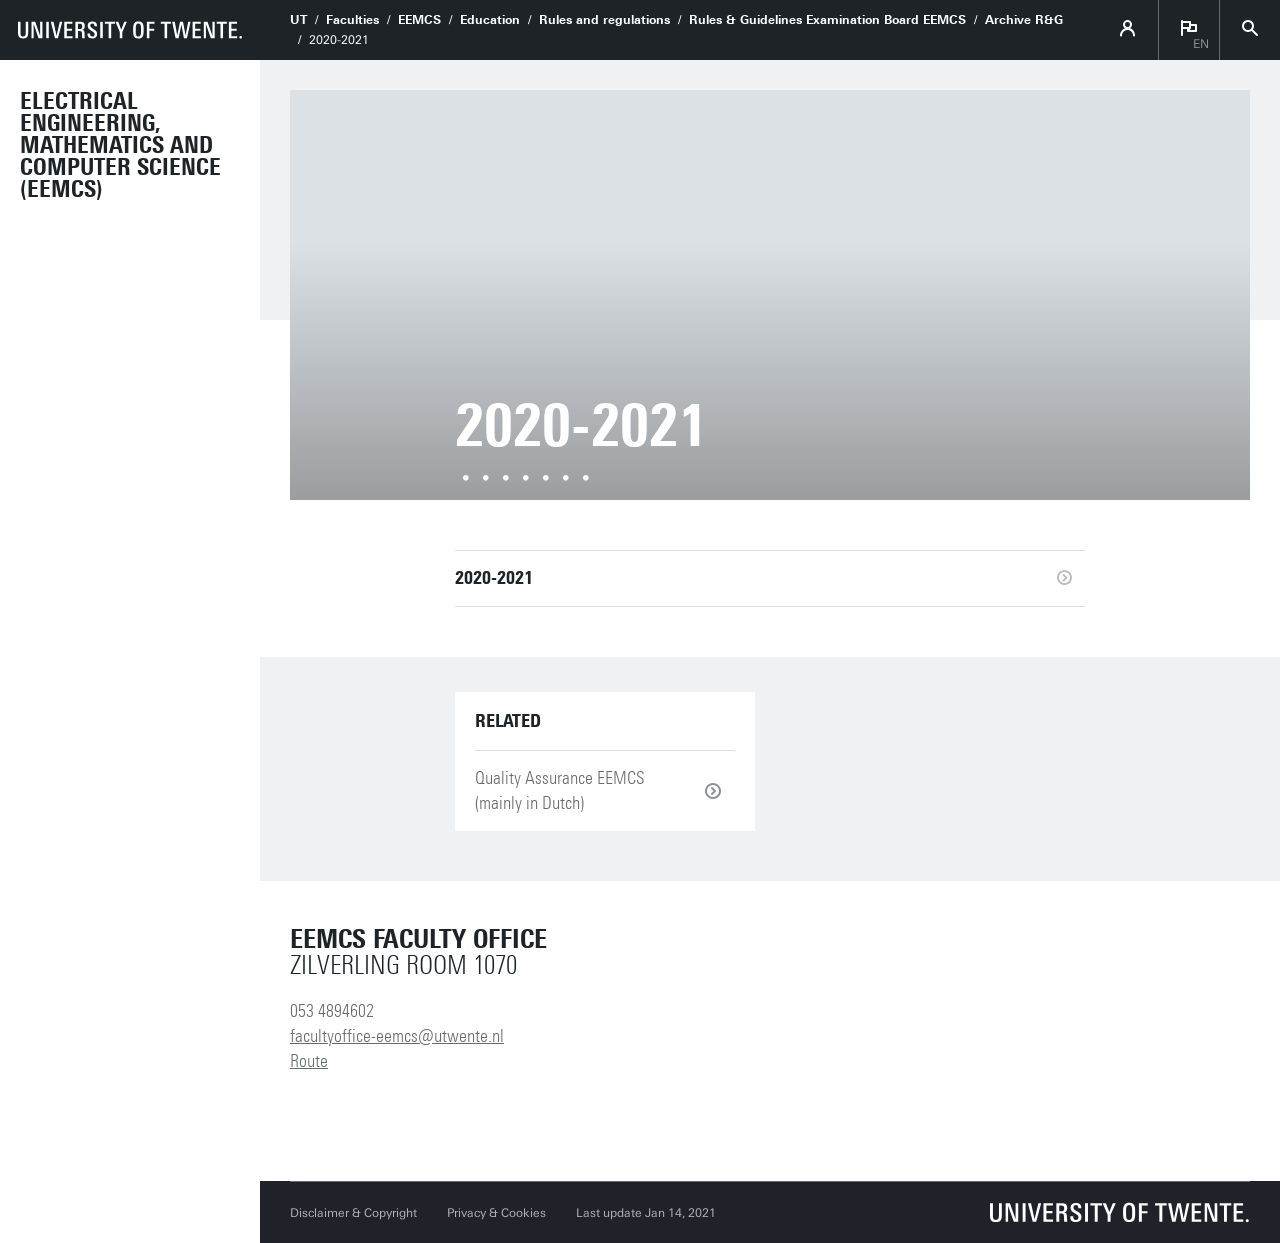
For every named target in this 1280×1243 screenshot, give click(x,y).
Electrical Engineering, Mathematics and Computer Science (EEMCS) (120, 145)
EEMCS (419, 20)
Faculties (352, 20)
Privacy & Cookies (496, 1213)
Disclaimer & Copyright (353, 1213)
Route (309, 1061)
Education (490, 20)
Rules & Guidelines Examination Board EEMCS (827, 20)
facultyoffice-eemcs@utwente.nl (397, 1036)
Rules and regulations (604, 20)
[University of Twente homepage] (130, 30)
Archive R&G (1024, 20)
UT (298, 20)
